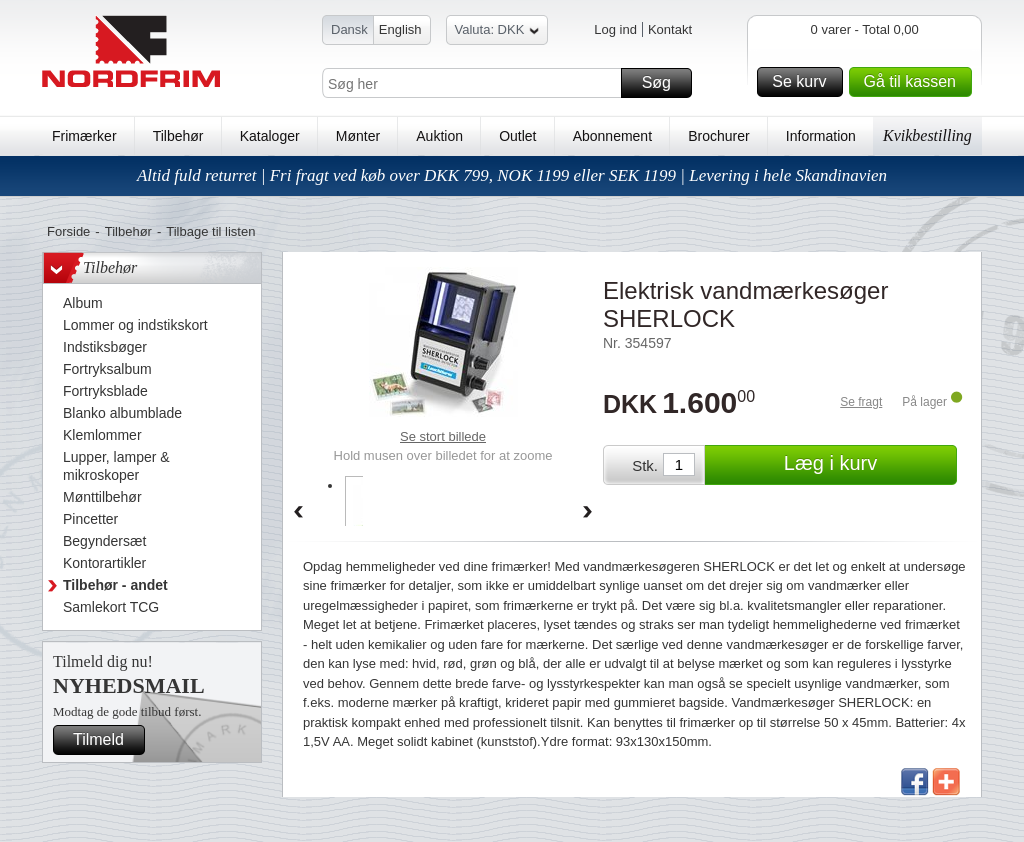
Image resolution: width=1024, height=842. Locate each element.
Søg (664, 83)
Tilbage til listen (210, 231)
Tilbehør (178, 136)
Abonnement (612, 136)
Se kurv (804, 82)
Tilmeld (106, 740)
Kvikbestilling (927, 135)
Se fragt (861, 402)
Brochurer (718, 136)
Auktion (439, 136)
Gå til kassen (915, 82)
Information (821, 136)
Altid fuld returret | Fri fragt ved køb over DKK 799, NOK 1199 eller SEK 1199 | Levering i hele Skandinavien (512, 175)
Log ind (615, 29)
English (400, 29)
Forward (588, 513)
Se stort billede (443, 436)
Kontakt (670, 29)
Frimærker (84, 136)
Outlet (517, 136)
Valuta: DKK (497, 32)
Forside (68, 231)
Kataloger (270, 136)
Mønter (358, 136)
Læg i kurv (867, 465)
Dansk (349, 29)
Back (298, 513)
